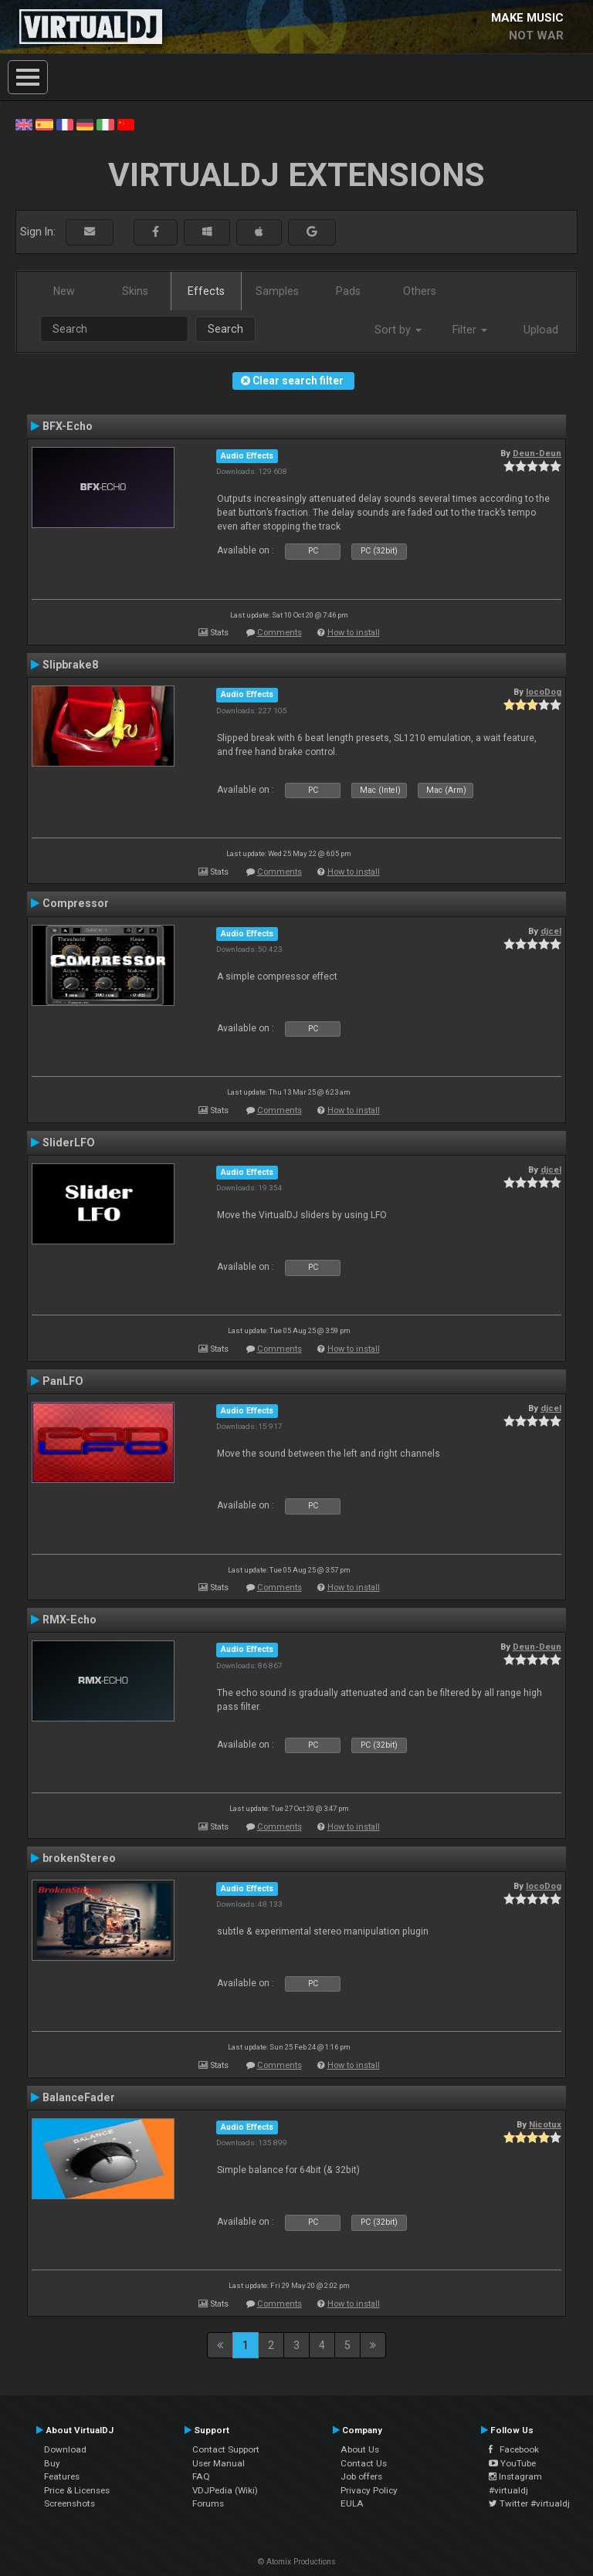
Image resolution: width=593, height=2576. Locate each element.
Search (225, 329)
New (64, 291)
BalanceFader (78, 2097)
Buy (52, 2463)
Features (62, 2476)
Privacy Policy (369, 2490)
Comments (279, 633)
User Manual (218, 2463)
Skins (135, 291)
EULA (352, 2503)
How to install (353, 633)
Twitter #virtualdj (529, 2503)
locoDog (543, 691)
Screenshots (69, 2503)
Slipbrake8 (70, 664)
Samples (277, 291)
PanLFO (62, 1381)
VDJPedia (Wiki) (225, 2490)
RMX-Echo (69, 1619)
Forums (208, 2503)
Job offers (361, 2476)
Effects (206, 291)
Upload (541, 329)
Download (65, 2449)
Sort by (398, 329)
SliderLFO (68, 1142)
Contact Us (364, 2463)
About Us (360, 2449)
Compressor (75, 903)
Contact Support (225, 2449)
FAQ (201, 2476)
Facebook (514, 2449)
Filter (469, 329)
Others (419, 291)
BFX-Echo (67, 426)
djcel (550, 931)
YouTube (512, 2463)
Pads (348, 291)
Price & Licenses (77, 2490)
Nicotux (545, 2124)
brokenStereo (79, 1858)
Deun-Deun (537, 453)
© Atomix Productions (297, 2562)
